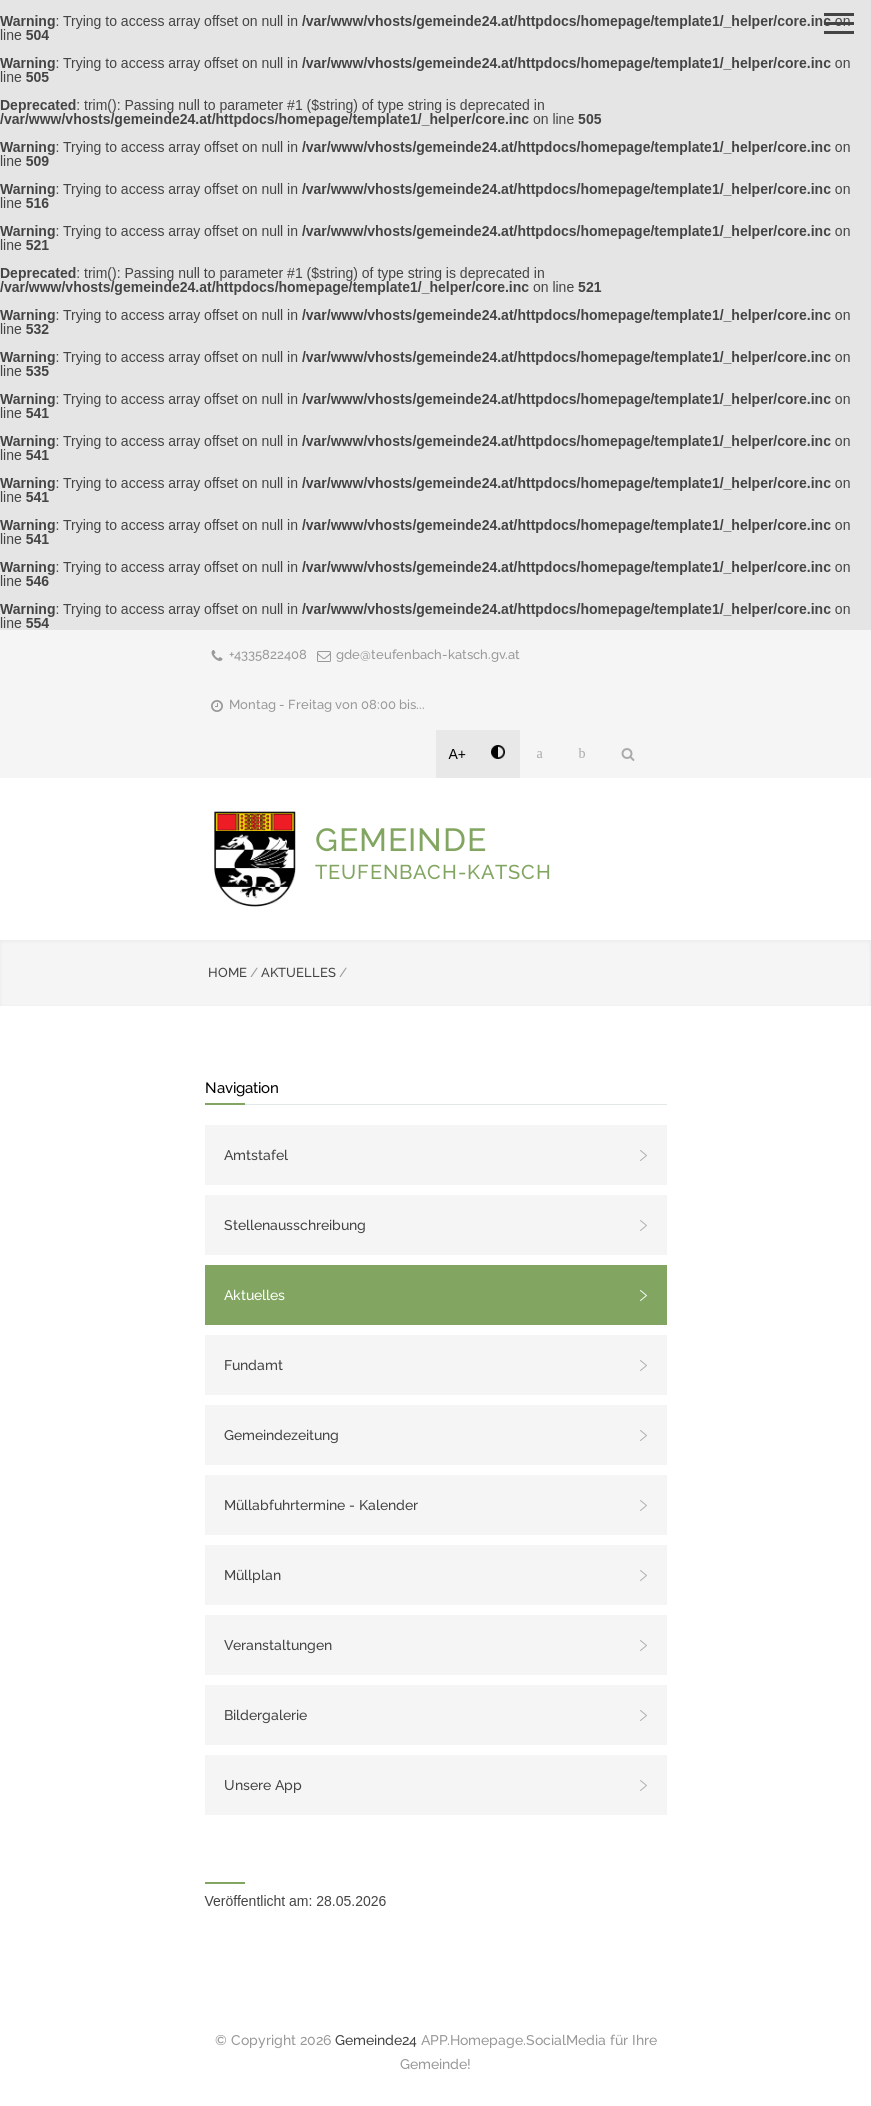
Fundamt (253, 1365)
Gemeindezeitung (281, 1435)
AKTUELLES (298, 972)
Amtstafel (256, 1155)
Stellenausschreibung (295, 1225)
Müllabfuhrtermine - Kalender (321, 1505)
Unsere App (263, 1785)
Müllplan (252, 1575)
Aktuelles (254, 1295)
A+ (458, 754)
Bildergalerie (265, 1715)
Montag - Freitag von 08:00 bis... (327, 704)
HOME (227, 972)
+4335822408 (268, 654)
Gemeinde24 (376, 2040)
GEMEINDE (433, 852)
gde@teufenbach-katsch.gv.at (428, 654)
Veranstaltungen (278, 1645)
